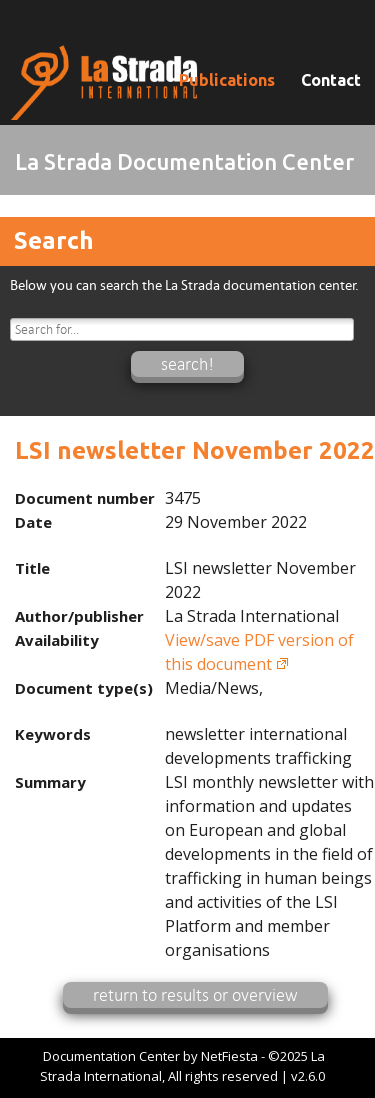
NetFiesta (229, 1056)
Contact (331, 80)
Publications (227, 80)
